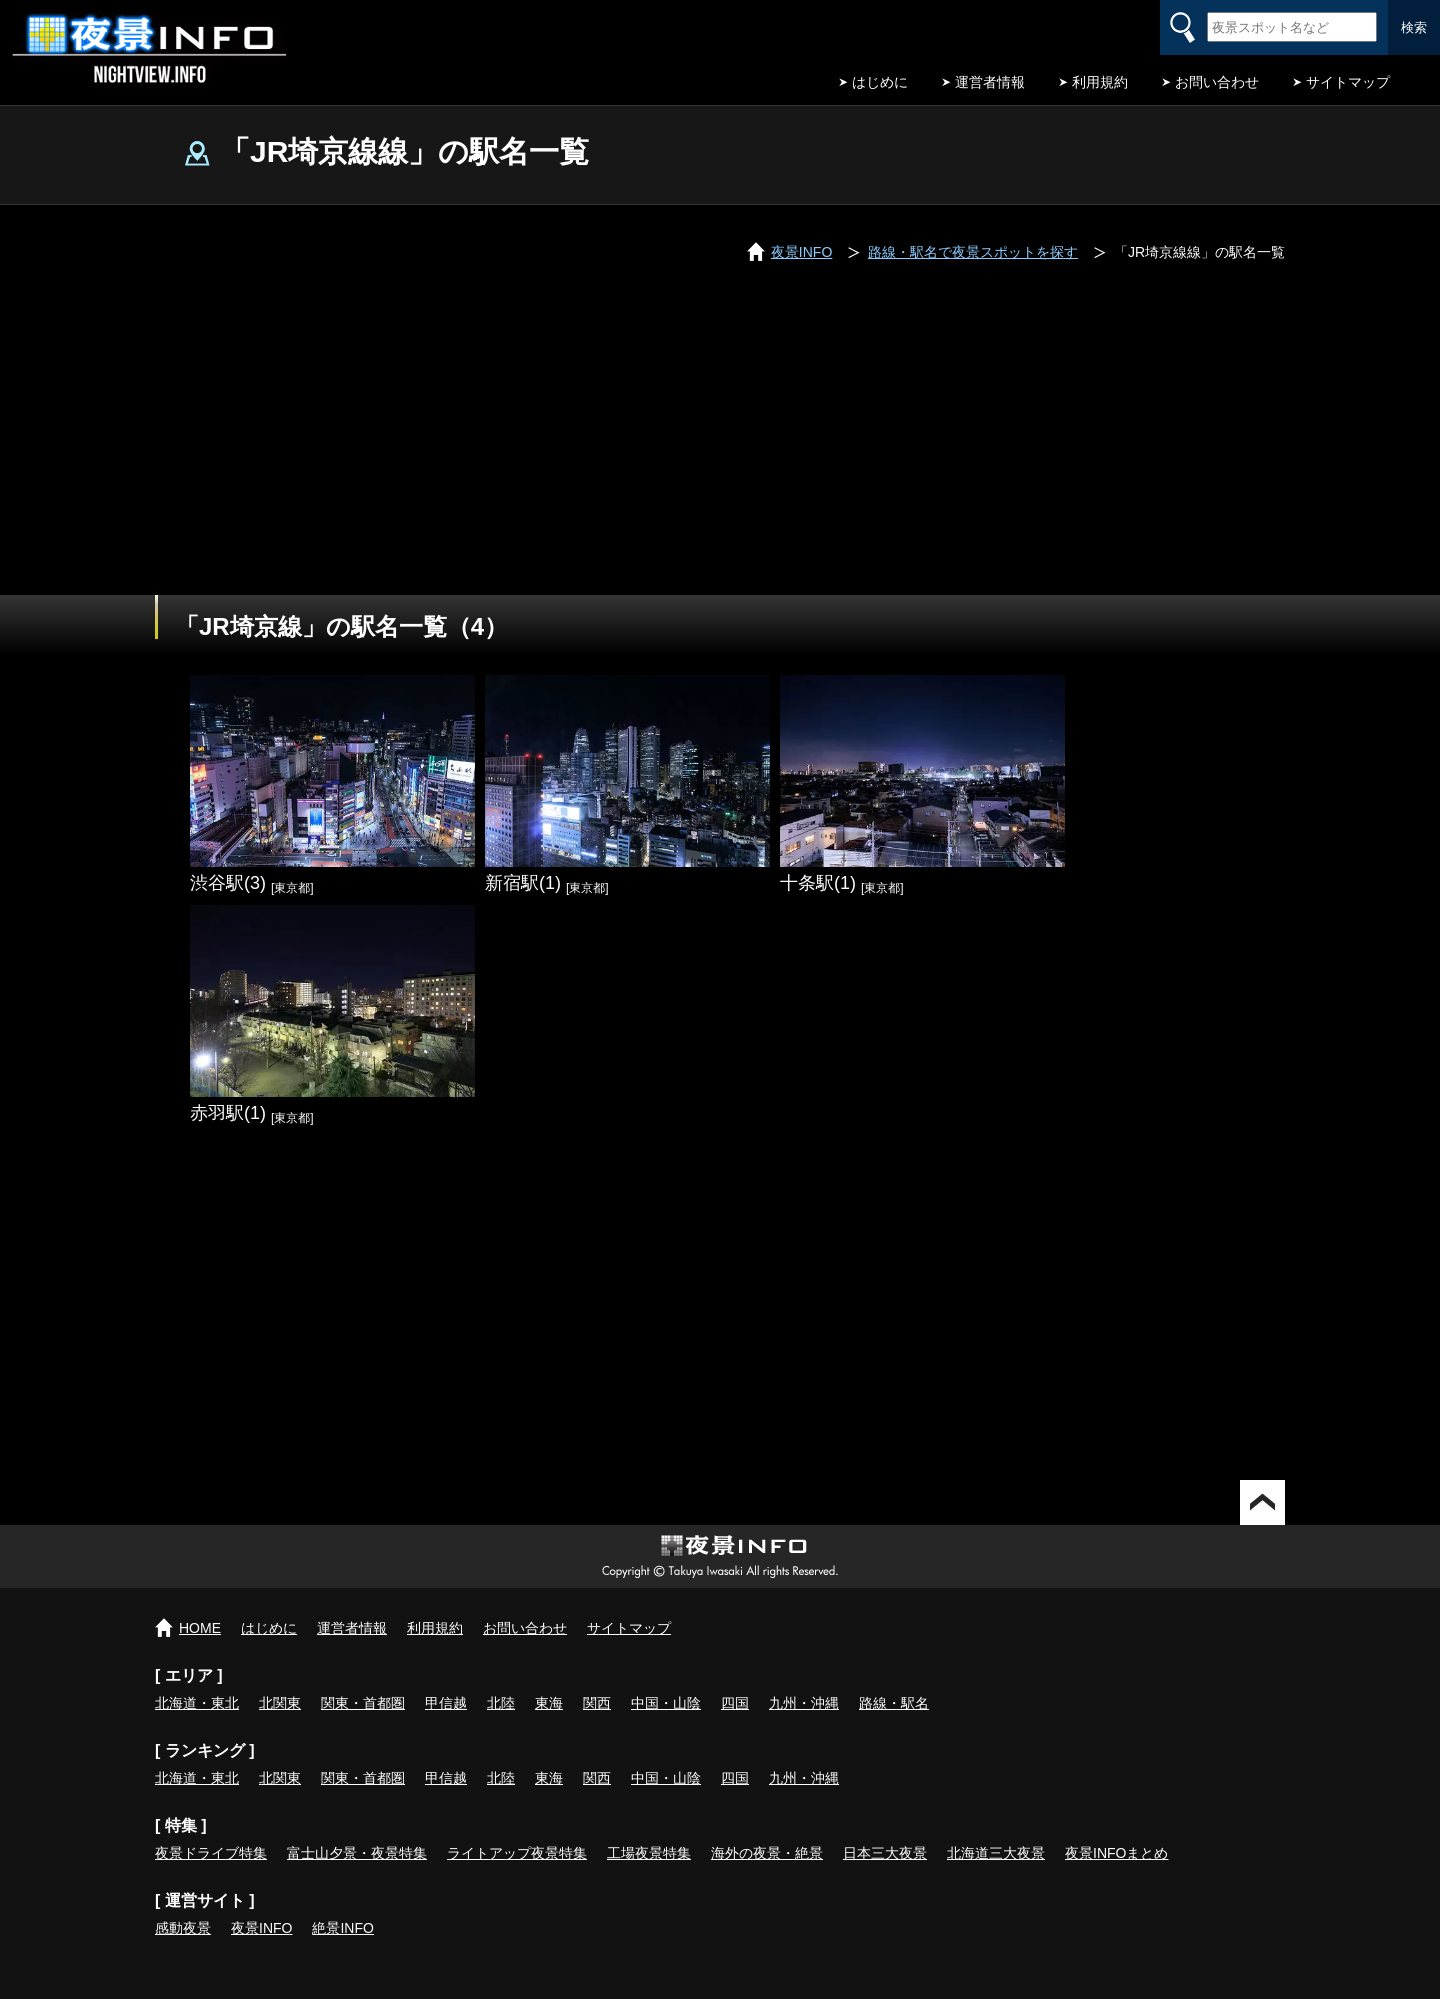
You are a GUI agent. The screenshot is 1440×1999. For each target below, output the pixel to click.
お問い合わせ (1217, 82)
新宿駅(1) (523, 883)
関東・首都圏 (363, 1703)
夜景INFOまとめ (1116, 1853)
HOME (200, 1628)
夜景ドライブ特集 (211, 1853)
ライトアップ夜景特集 (517, 1853)
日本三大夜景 (885, 1853)
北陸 (501, 1703)
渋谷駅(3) (228, 883)
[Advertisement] (720, 445)
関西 (597, 1703)
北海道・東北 (197, 1703)
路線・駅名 (894, 1703)
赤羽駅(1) (228, 1113)
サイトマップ (1348, 82)
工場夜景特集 (649, 1853)
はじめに (880, 82)
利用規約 (1100, 82)
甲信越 (446, 1703)
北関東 (280, 1703)
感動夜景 (183, 1928)
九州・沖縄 (804, 1703)
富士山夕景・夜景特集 (357, 1853)
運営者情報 (990, 82)
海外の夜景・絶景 (767, 1853)
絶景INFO (342, 1928)
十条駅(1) (818, 883)
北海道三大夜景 (996, 1853)
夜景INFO (261, 1928)
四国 (735, 1703)
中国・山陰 (666, 1703)
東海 (549, 1703)
